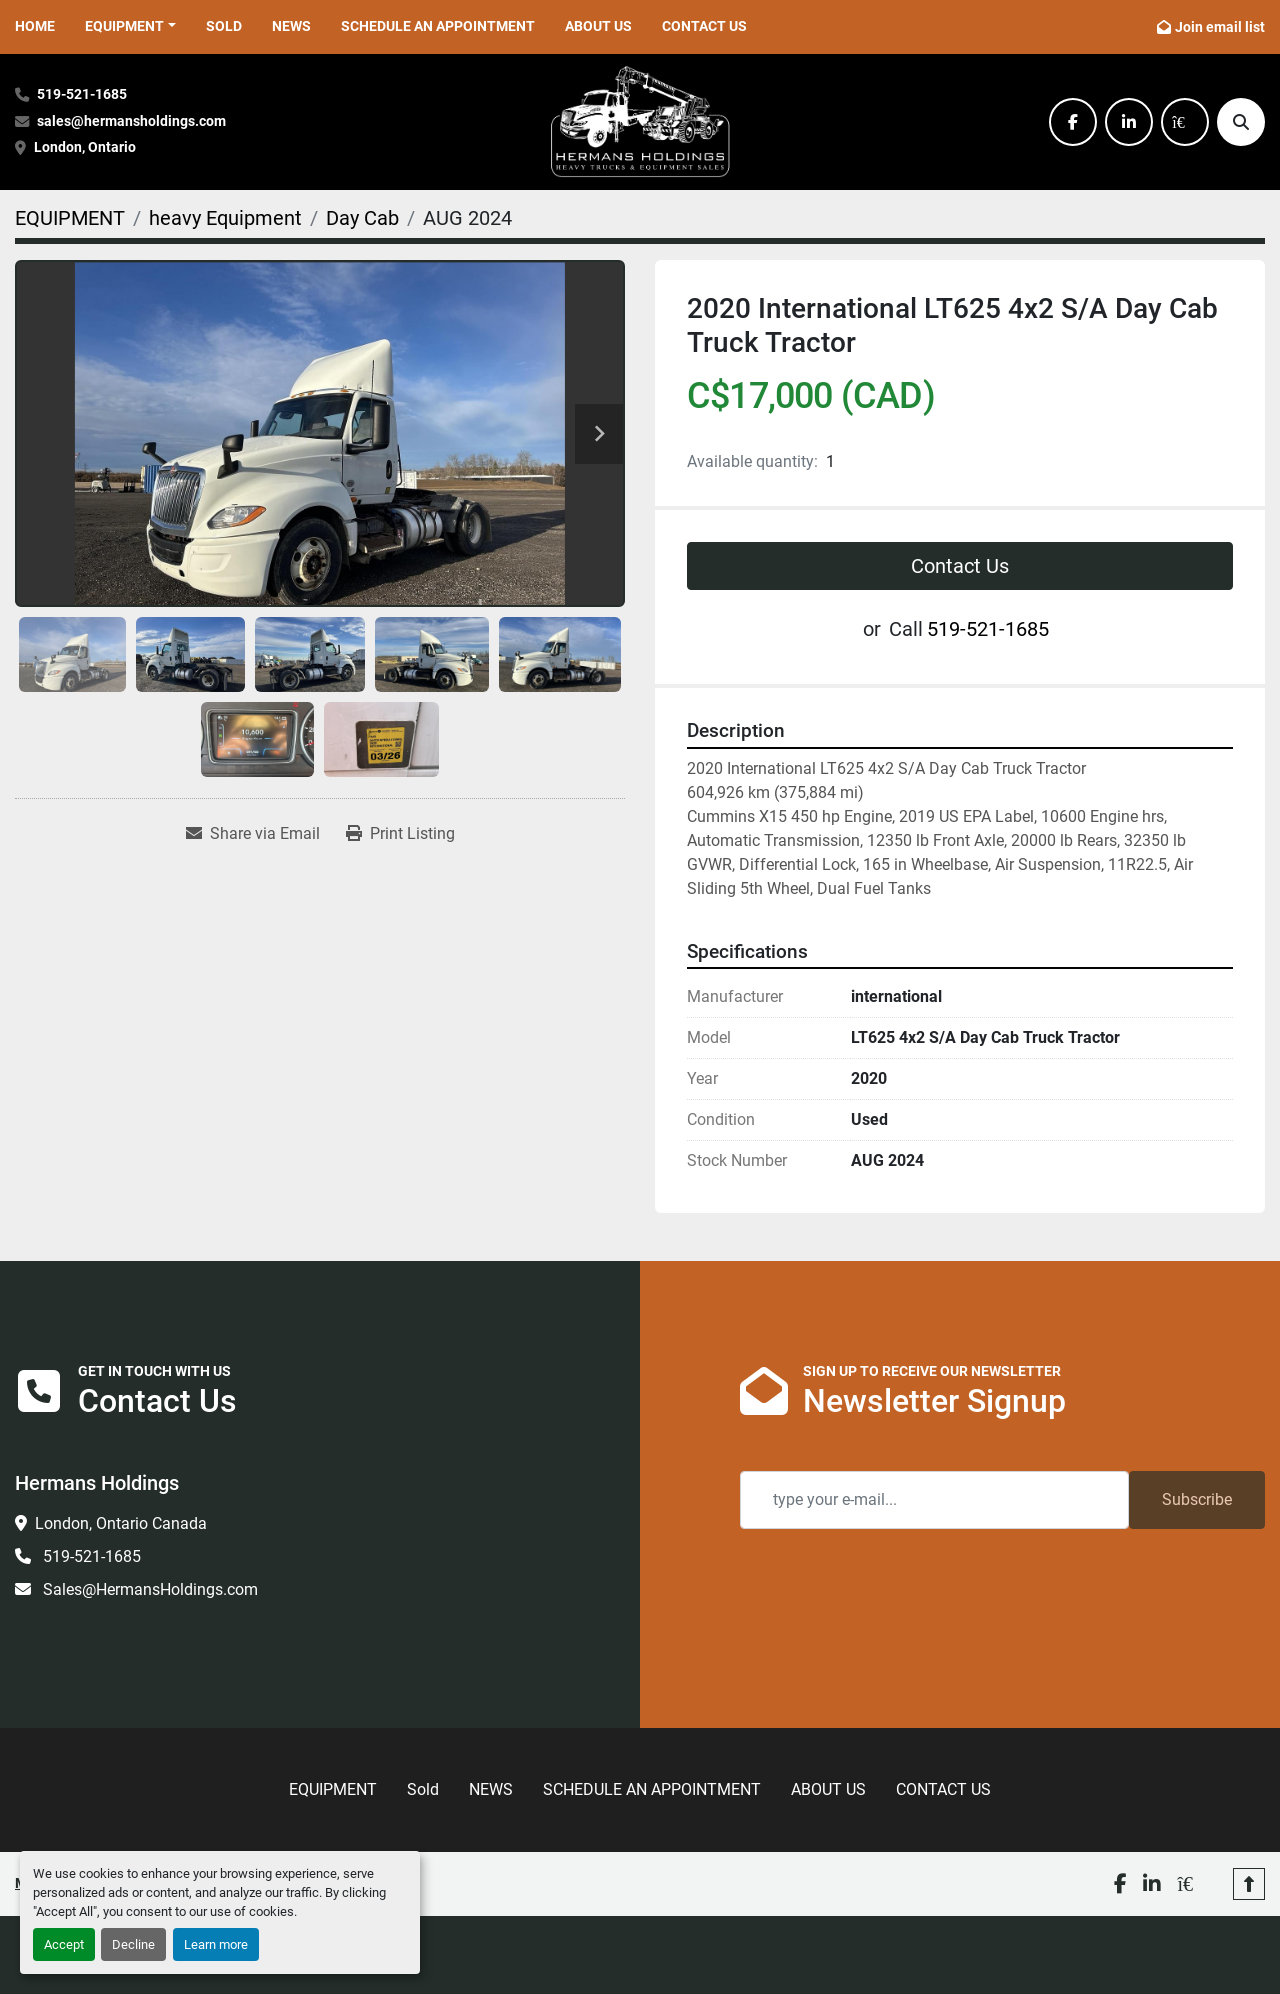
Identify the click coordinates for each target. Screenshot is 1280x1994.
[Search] (1241, 122)
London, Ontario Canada (121, 1523)
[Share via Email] (253, 834)
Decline (133, 1944)
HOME (35, 26)
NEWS (291, 26)
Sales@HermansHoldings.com (148, 1589)
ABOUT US (598, 26)
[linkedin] (1129, 122)
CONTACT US (704, 26)
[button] (130, 26)
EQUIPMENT (124, 26)
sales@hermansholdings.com (131, 121)
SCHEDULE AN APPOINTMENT (438, 26)
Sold (224, 26)
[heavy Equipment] (225, 218)
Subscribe (1197, 1499)
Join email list (1220, 27)
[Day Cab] (362, 218)
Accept (64, 1944)
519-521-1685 (82, 94)
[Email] (934, 1500)
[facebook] (1073, 122)
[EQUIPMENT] (70, 218)
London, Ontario (86, 147)
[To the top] (1249, 1858)
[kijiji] (1185, 122)
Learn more (216, 1944)
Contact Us (960, 566)
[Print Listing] (400, 834)
